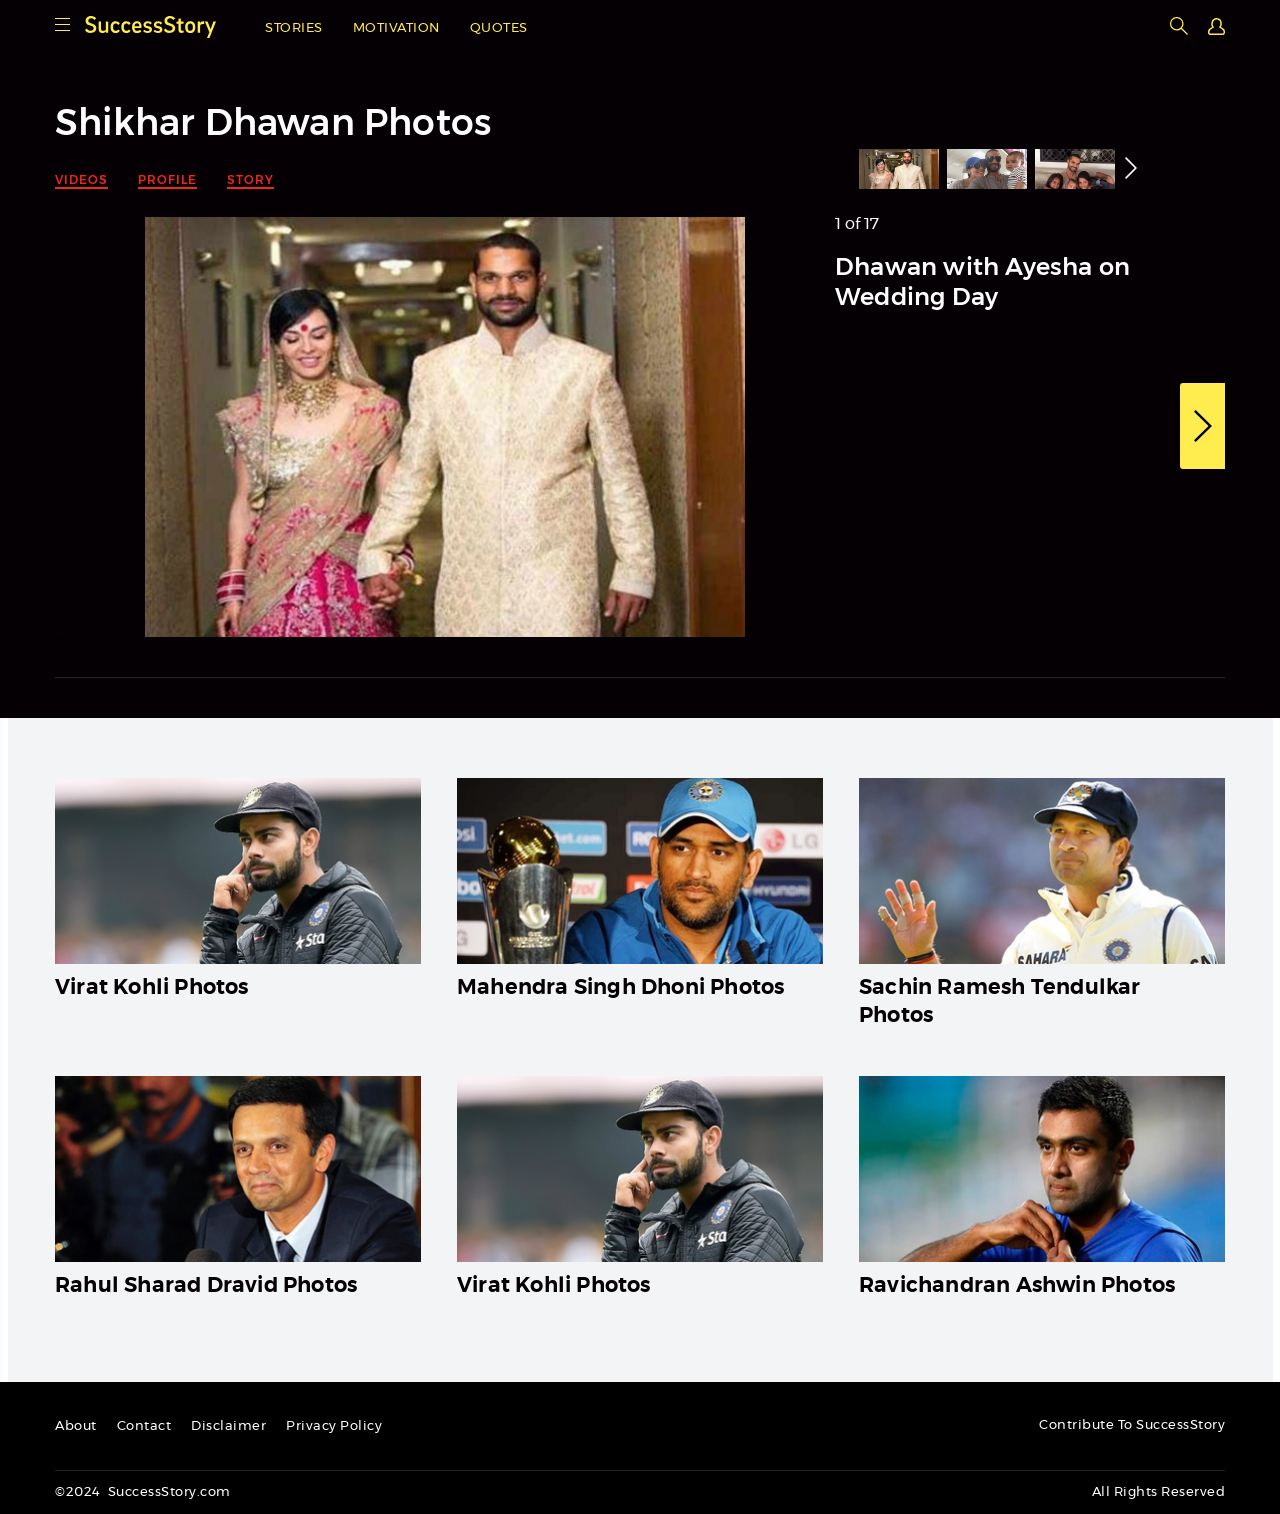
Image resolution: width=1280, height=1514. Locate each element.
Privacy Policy (334, 1426)
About (76, 1426)
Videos (81, 179)
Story (250, 179)
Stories (294, 28)
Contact (144, 1426)
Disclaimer (228, 1426)
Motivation (396, 28)
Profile (167, 179)
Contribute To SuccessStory (1132, 1425)
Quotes (499, 28)
